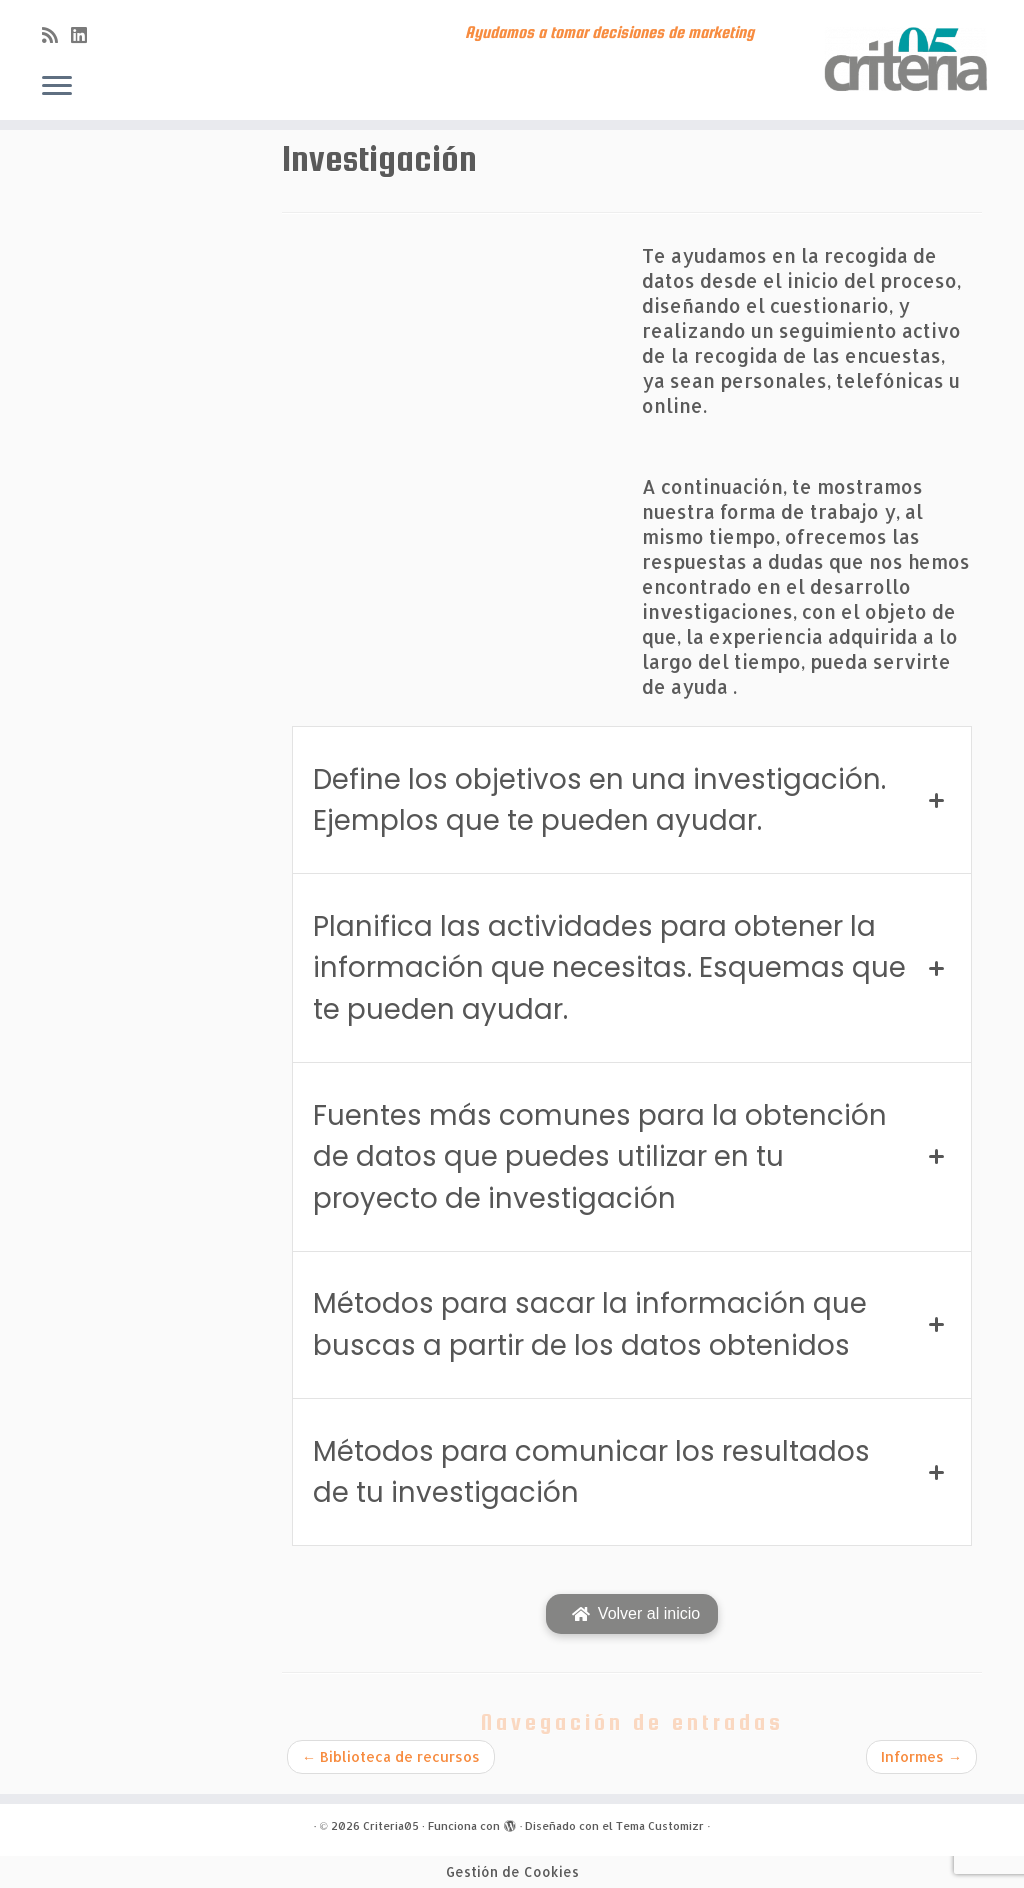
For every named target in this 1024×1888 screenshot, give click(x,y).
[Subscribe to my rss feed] (56, 34)
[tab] (632, 800)
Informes (921, 1756)
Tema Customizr (660, 1826)
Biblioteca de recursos (391, 1756)
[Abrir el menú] (57, 87)
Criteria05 (391, 1826)
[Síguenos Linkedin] (85, 34)
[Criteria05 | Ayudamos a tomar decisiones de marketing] (904, 60)
